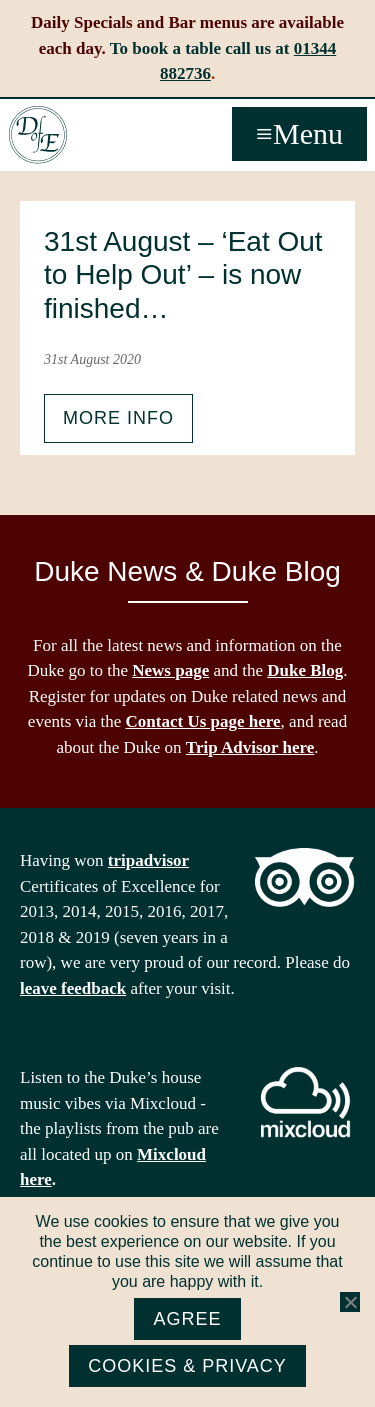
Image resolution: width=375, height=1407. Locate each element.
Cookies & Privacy (187, 1366)
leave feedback (73, 988)
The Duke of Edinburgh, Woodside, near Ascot (38, 135)
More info (118, 418)
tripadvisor (148, 860)
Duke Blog (305, 670)
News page (170, 670)
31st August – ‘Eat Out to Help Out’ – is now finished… (183, 275)
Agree (187, 1319)
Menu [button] (308, 133)
